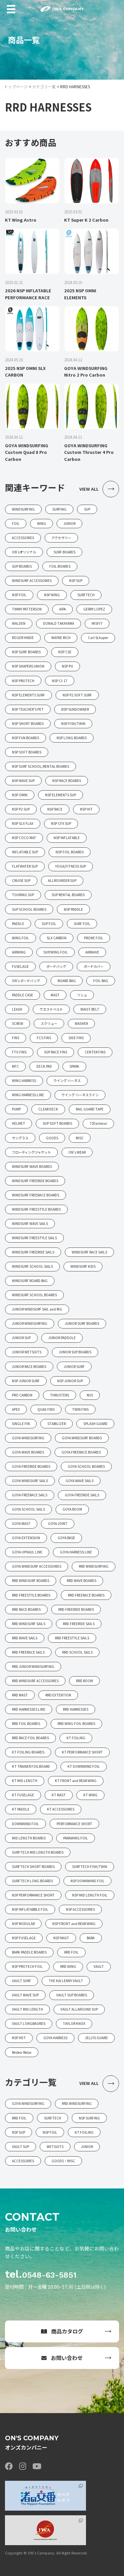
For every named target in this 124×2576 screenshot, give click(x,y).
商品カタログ (62, 2331)
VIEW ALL (99, 489)
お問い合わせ (62, 2358)
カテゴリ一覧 (44, 86)
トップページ (16, 86)
